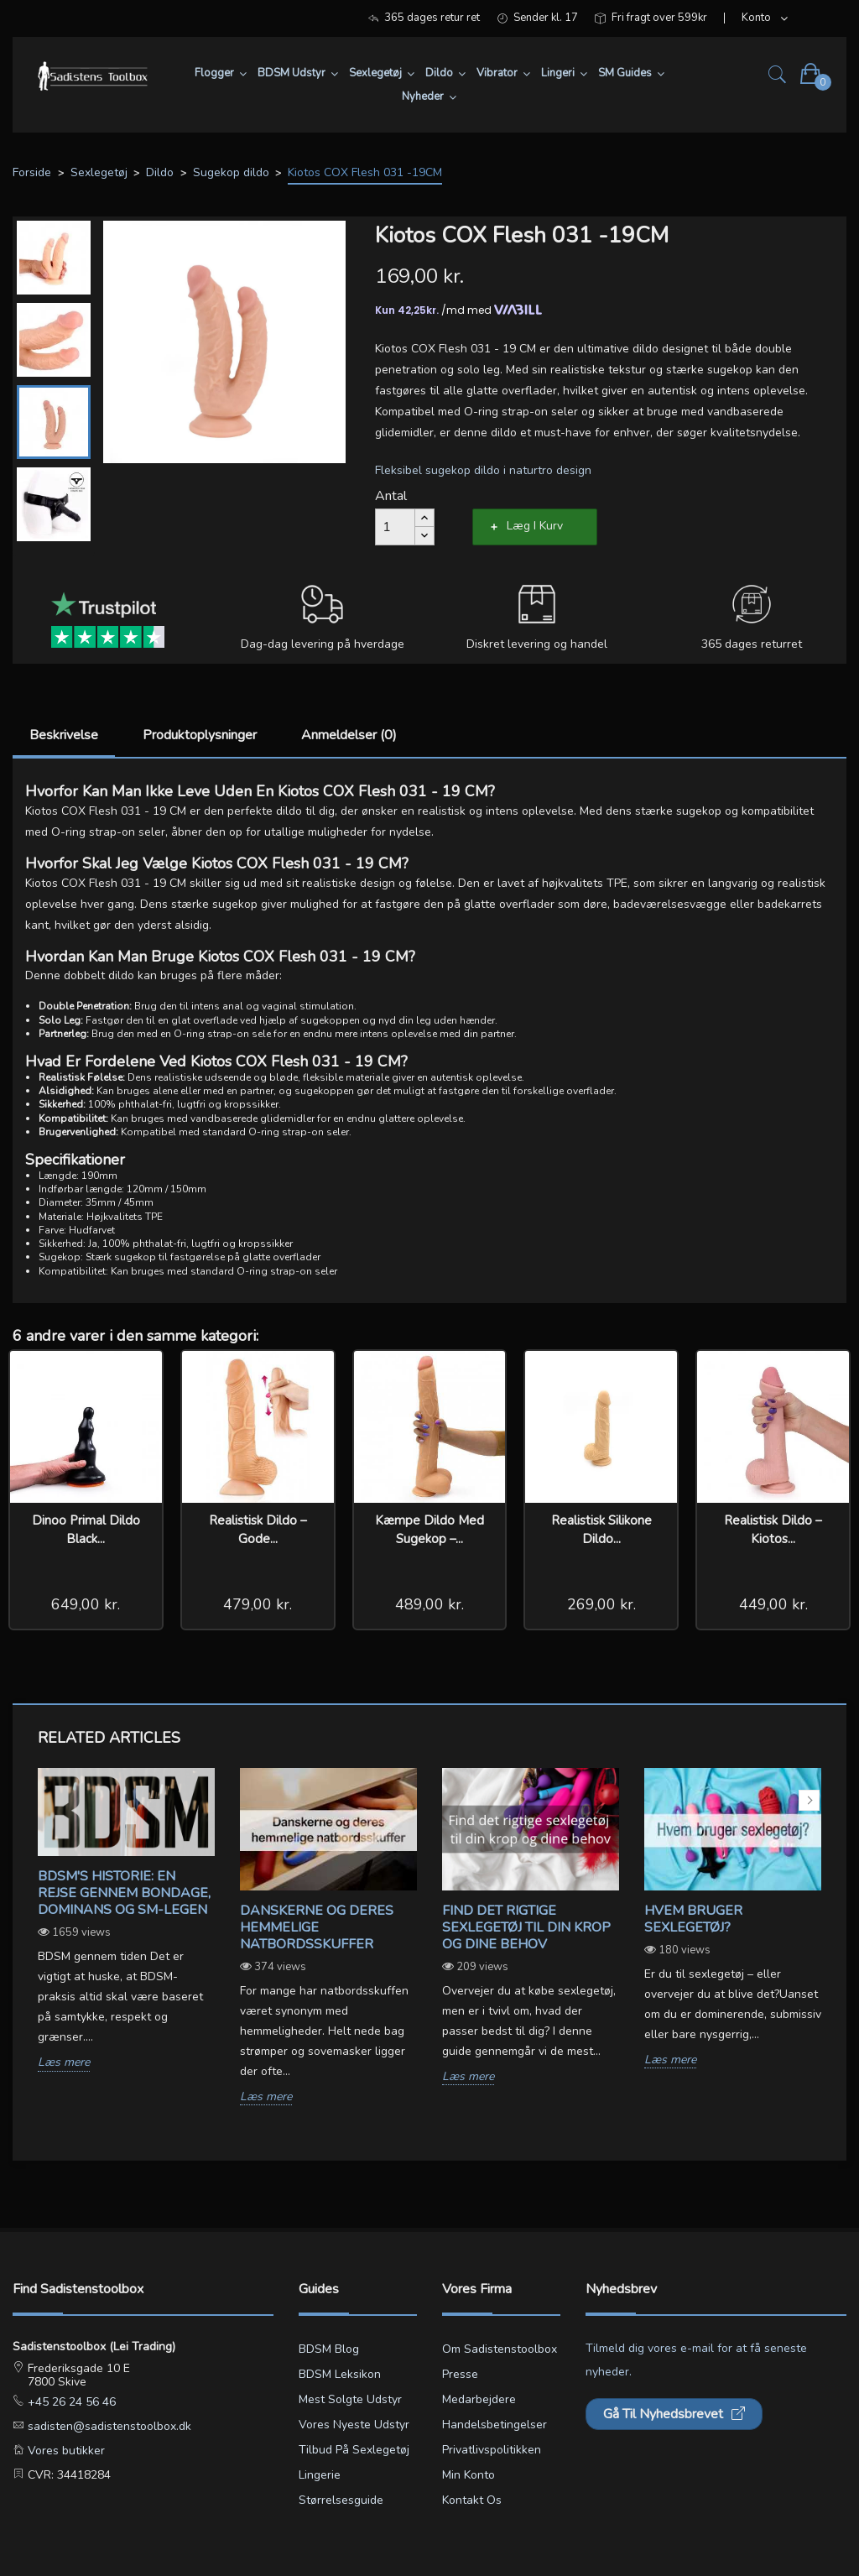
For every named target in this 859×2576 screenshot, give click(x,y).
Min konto (468, 2475)
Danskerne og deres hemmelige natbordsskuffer (316, 1927)
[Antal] (395, 526)
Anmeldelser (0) (349, 735)
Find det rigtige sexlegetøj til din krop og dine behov (526, 1927)
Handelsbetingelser (494, 2425)
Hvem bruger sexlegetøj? (693, 1919)
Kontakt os (472, 2500)
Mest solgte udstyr (350, 2399)
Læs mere (64, 2063)
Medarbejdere (479, 2399)
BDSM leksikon (340, 2374)
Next (809, 1800)
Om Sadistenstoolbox (499, 2349)
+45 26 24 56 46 (70, 2402)
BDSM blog (329, 2349)
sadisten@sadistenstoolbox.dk (107, 2426)
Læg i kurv (535, 526)
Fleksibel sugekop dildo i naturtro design (483, 470)
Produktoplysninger (200, 735)
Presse (460, 2374)
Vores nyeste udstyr (354, 2425)
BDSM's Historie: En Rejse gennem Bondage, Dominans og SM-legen (124, 1893)
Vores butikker (64, 2451)
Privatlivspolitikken (491, 2450)
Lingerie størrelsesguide (341, 2487)
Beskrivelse (63, 735)
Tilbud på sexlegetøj (354, 2450)
